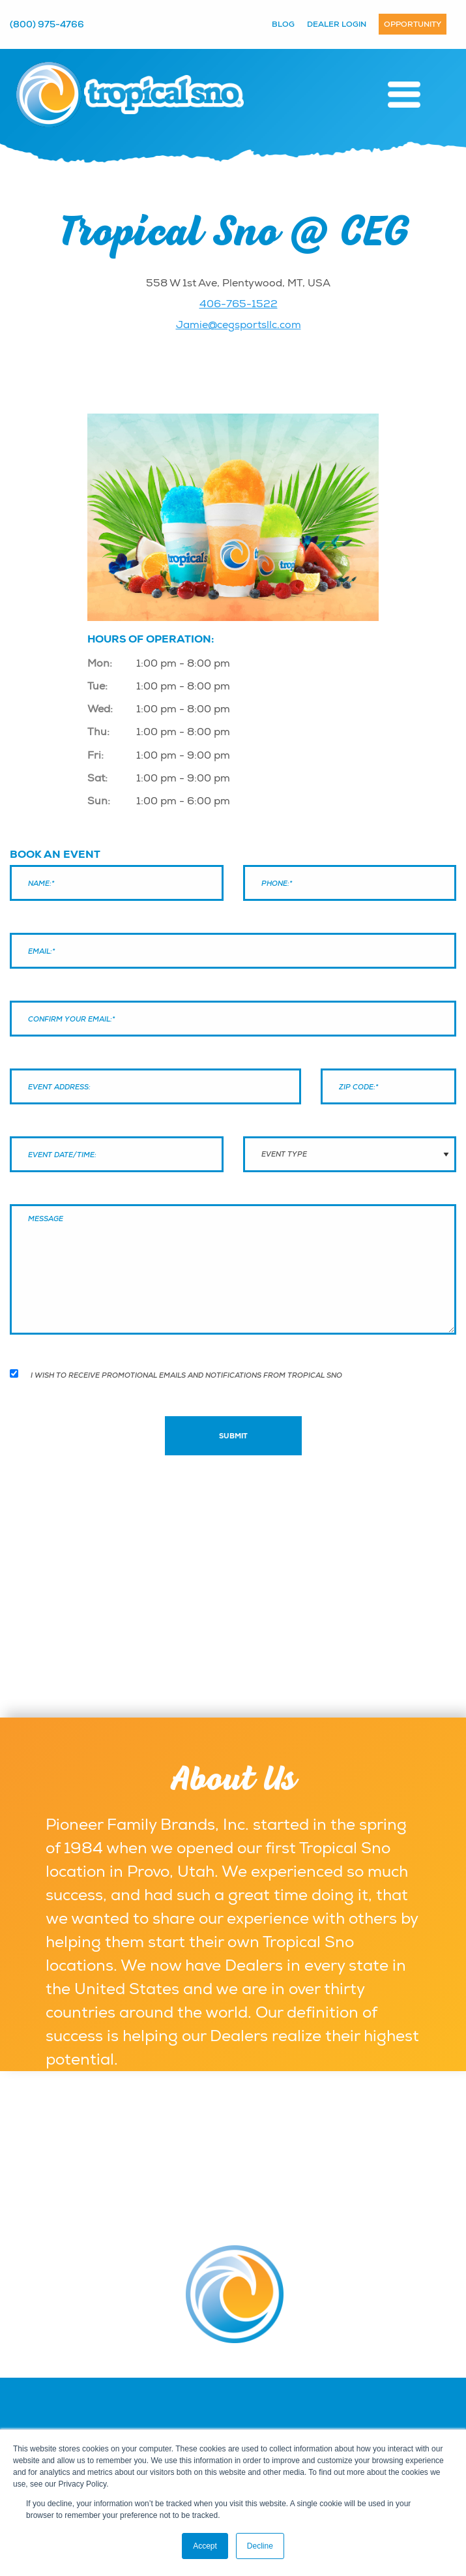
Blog (283, 24)
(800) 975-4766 (47, 24)
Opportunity (412, 24)
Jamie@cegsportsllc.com (238, 325)
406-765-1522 (238, 304)
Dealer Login (336, 24)
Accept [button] (205, 2546)
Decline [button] (260, 2546)
